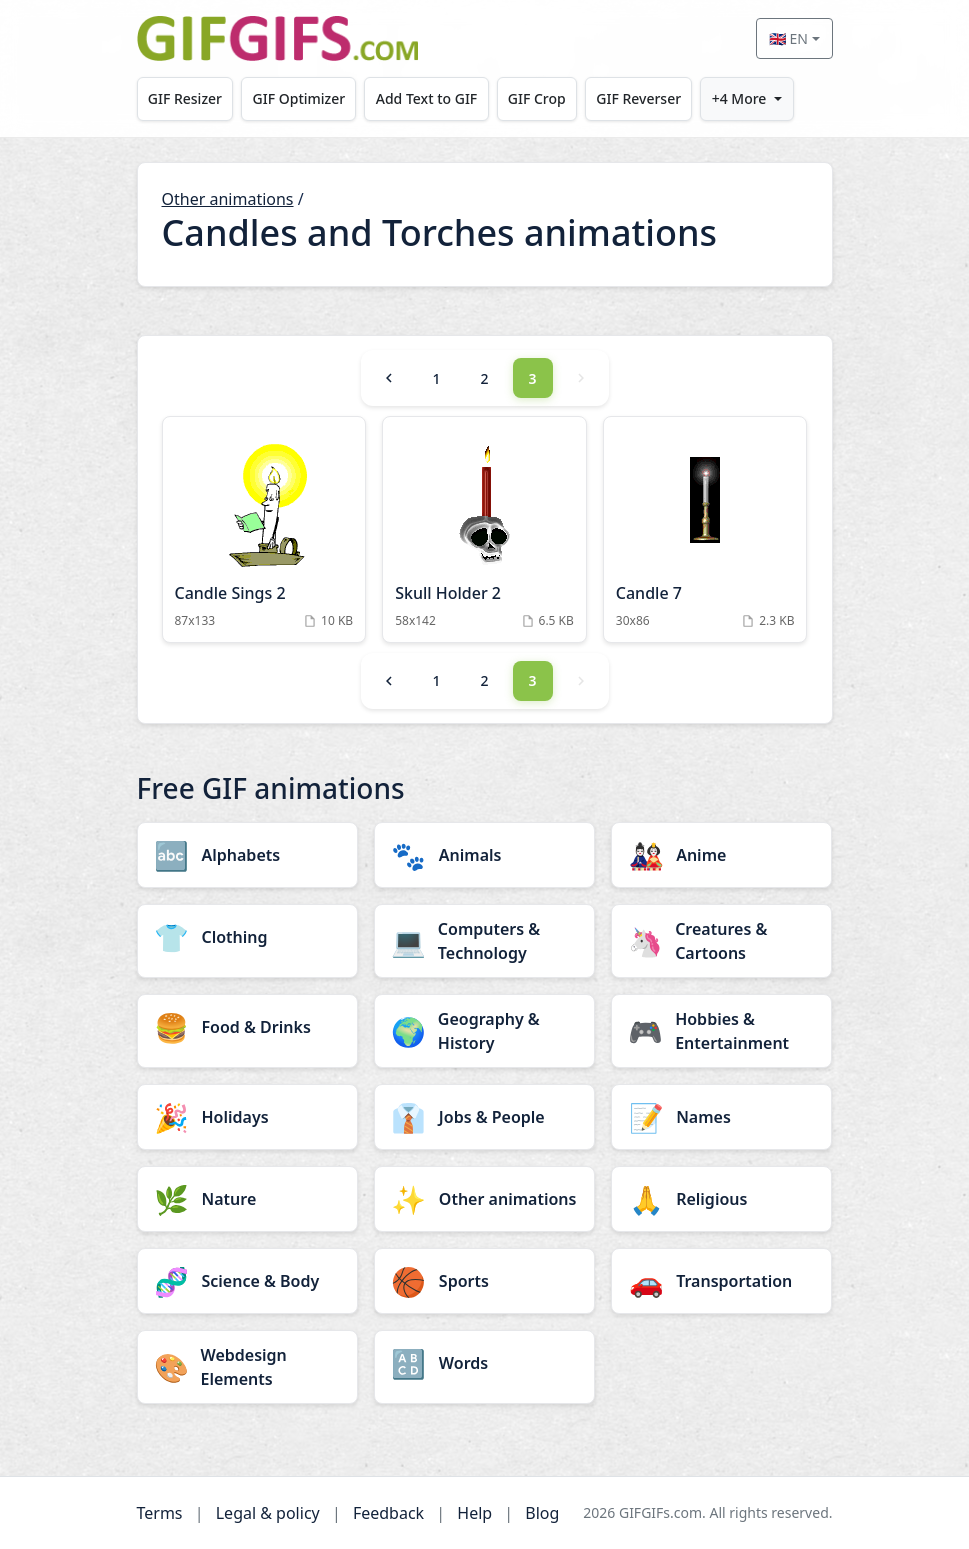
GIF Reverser (647, 98)
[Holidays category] (247, 1117)
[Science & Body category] (247, 1281)
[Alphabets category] (247, 855)
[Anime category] (721, 855)
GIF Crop (543, 98)
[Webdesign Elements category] (247, 1367)
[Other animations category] (484, 1199)
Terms (160, 1513)
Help (474, 1513)
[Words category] (484, 1363)
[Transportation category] (721, 1281)
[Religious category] (721, 1199)
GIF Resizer (186, 98)
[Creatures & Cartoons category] (721, 941)
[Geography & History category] (484, 1031)
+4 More (749, 98)
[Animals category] (484, 855)
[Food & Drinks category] (247, 1027)
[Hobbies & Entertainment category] (721, 1031)
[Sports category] (484, 1281)
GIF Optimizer (301, 98)
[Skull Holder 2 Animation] (484, 529)
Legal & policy (268, 1513)
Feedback (388, 1513)
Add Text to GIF (431, 98)
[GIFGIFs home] (278, 38)
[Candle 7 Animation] (705, 529)
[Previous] (389, 378)
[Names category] (721, 1117)
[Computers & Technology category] (484, 941)
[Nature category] (247, 1199)
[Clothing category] (247, 937)
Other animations (228, 199)
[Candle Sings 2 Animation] (264, 529)
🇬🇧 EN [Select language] (788, 38)
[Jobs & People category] (484, 1117)
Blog (542, 1513)
